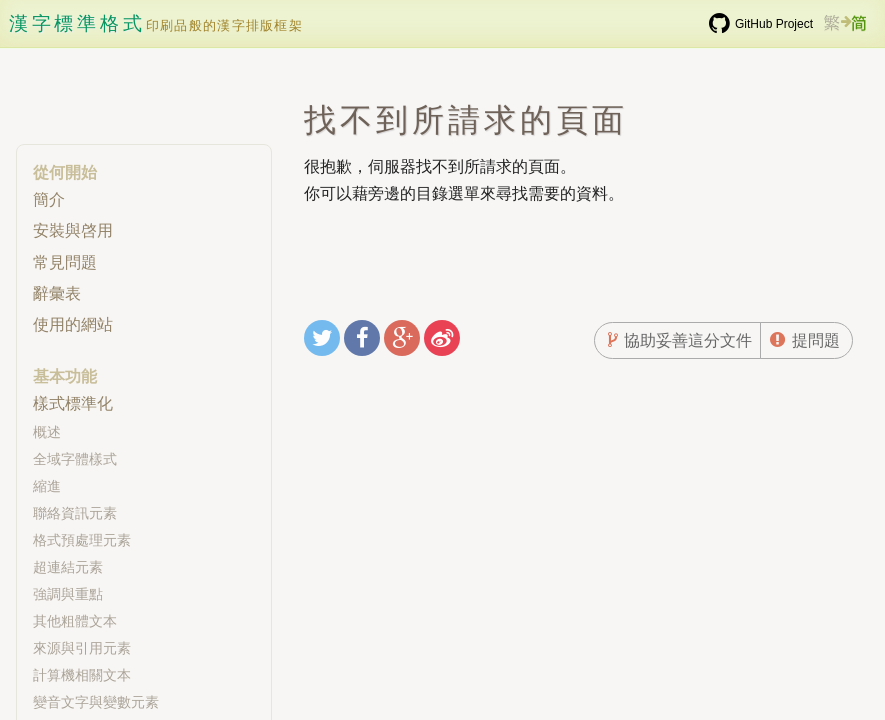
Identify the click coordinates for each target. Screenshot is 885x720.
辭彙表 (57, 293)
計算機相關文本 (82, 675)
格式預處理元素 (82, 540)
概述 (47, 432)
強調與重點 (68, 594)
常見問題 (65, 262)
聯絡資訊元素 (75, 513)
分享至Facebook (365, 341)
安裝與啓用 (73, 230)
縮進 (47, 486)
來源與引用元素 (82, 648)
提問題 (816, 340)
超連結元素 (68, 567)
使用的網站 (73, 324)
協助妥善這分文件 (688, 340)
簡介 (49, 199)
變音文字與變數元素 (96, 702)
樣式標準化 (73, 403)
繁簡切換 (845, 31)
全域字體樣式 (75, 459)
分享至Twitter (325, 341)
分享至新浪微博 (442, 341)
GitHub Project (774, 24)
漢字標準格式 (77, 23)
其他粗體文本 (75, 621)
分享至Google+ (405, 341)
